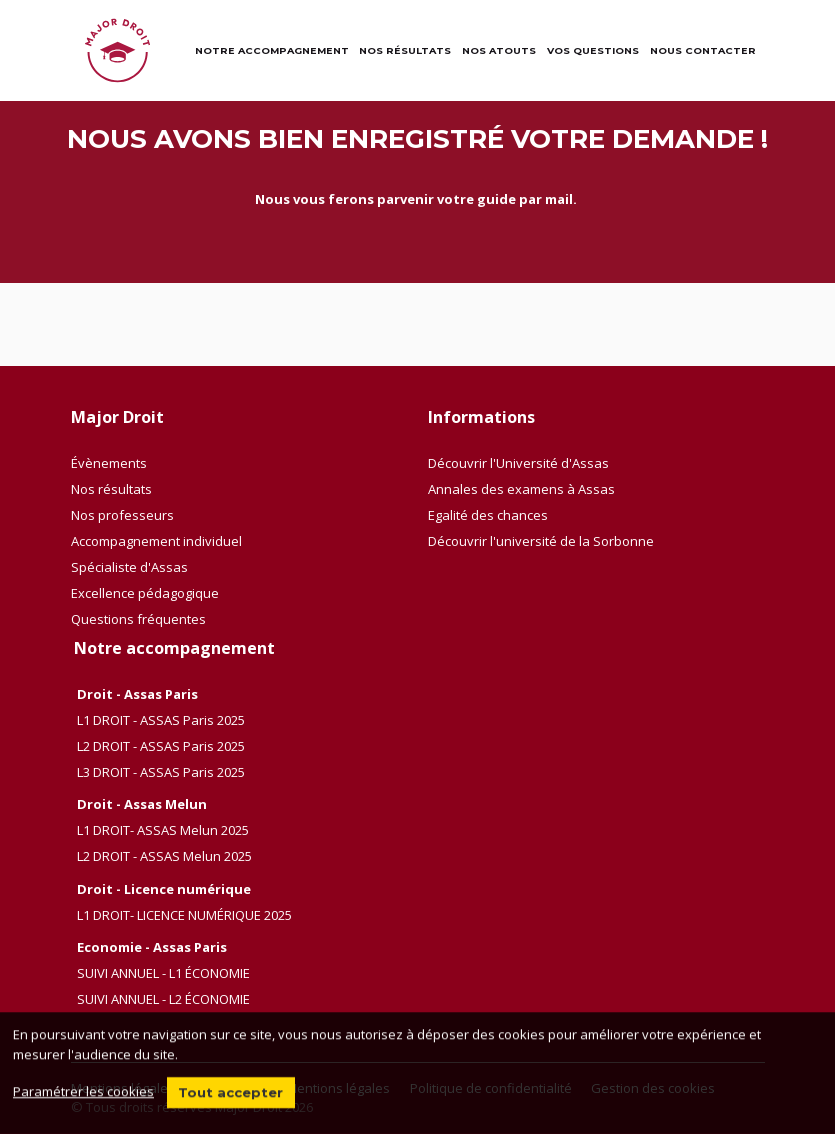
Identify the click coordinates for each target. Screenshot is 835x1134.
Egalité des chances (488, 515)
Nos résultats (405, 50)
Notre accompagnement (272, 50)
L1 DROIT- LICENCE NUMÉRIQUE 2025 (184, 915)
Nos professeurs (122, 515)
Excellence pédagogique (145, 593)
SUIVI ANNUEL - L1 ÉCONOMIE (163, 973)
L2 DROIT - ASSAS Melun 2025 (164, 856)
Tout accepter (230, 1101)
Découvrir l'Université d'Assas (518, 463)
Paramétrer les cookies (83, 1100)
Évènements (109, 463)
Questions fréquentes (138, 619)
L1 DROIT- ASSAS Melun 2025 (163, 830)
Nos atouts (499, 50)
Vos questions (593, 50)
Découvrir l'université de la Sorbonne (541, 541)
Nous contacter (703, 50)
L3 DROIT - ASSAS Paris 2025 (161, 772)
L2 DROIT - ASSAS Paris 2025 (161, 746)
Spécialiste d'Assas (129, 567)
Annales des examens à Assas (521, 489)
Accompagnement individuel (156, 541)
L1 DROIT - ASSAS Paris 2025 (161, 720)
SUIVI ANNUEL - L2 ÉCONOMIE (163, 999)
